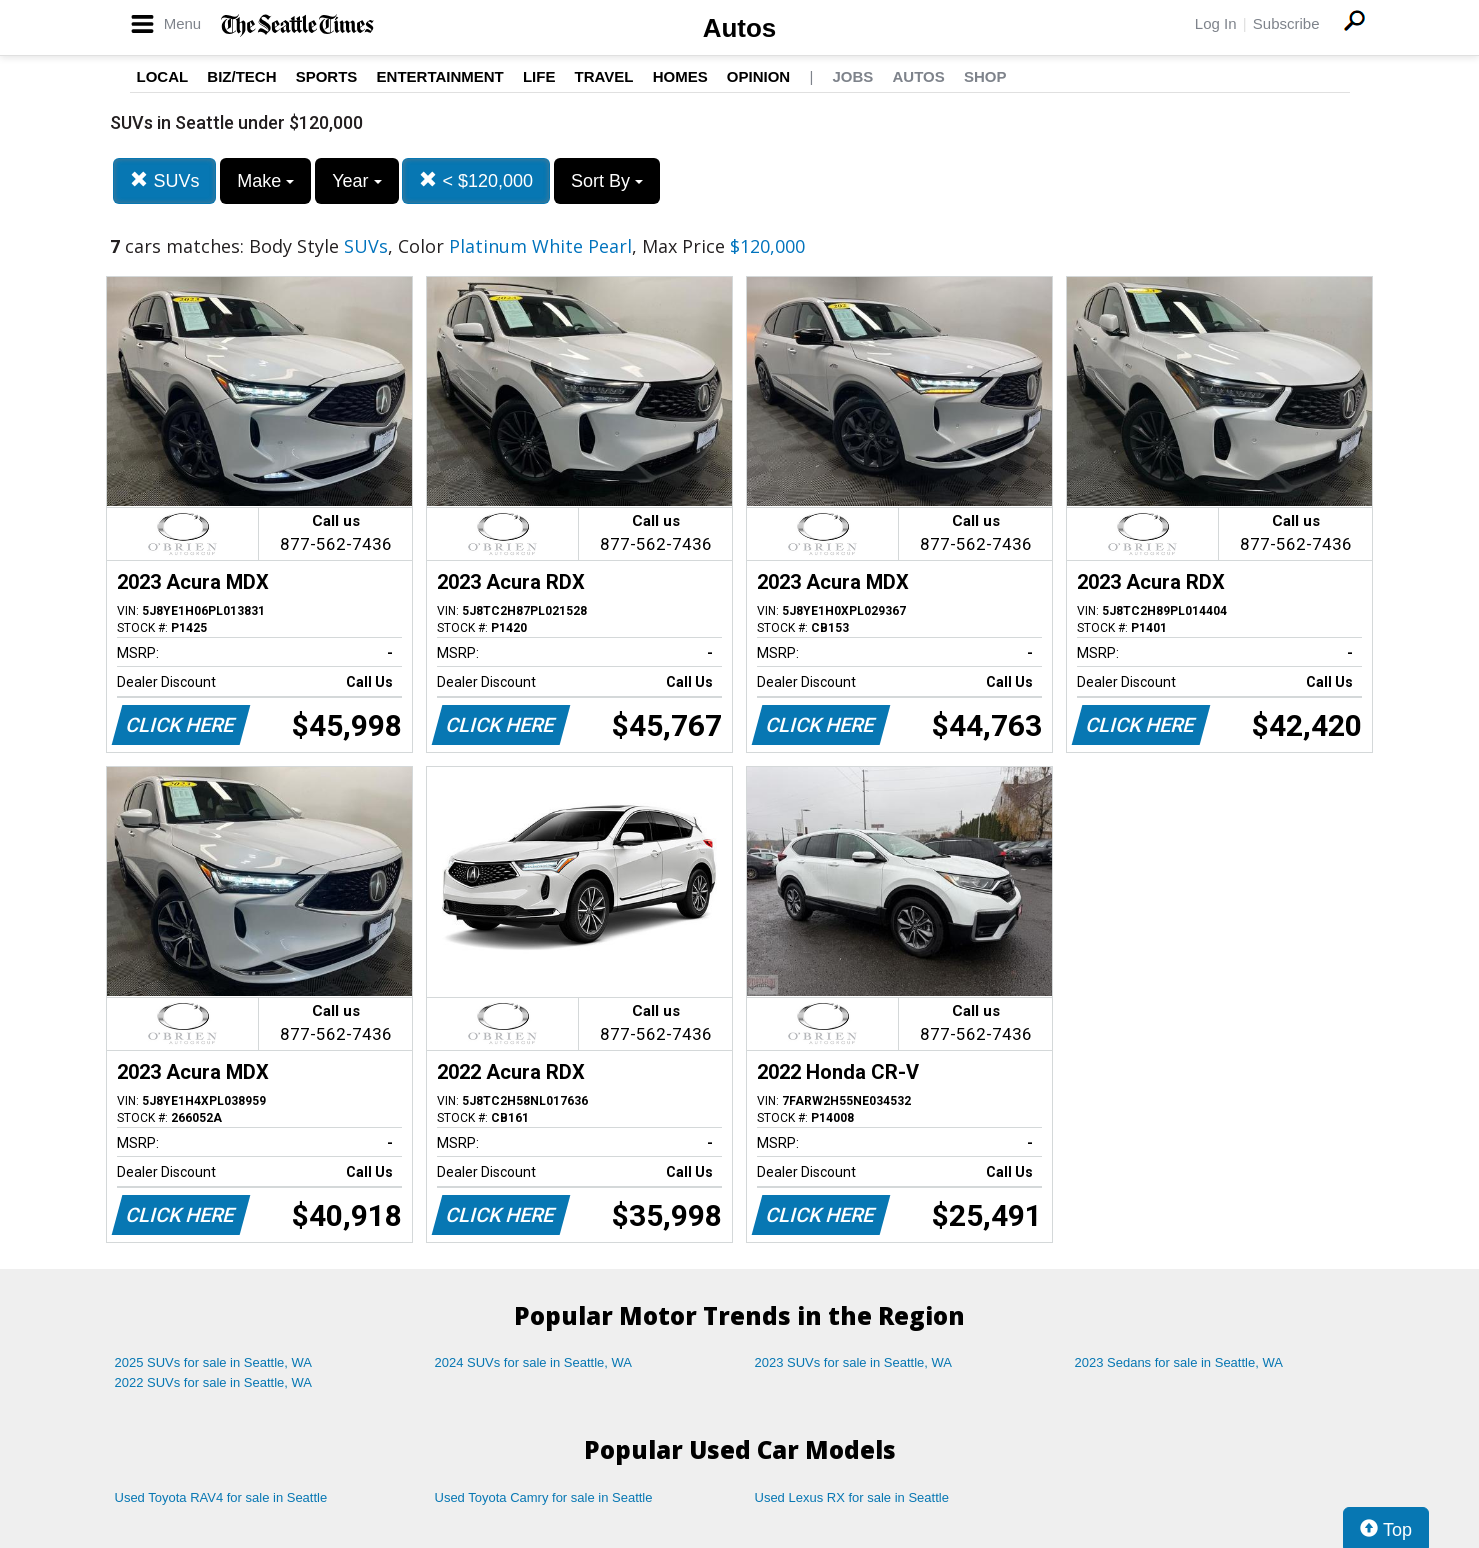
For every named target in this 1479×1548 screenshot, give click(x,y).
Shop (985, 76)
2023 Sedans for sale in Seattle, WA (1179, 1362)
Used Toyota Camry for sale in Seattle (544, 1497)
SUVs (164, 180)
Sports (327, 76)
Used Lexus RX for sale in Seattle (852, 1497)
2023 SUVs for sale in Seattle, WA (854, 1362)
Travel (604, 76)
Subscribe (1286, 23)
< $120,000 (476, 180)
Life (539, 76)
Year (356, 181)
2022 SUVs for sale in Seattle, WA (214, 1382)
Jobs (852, 76)
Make (265, 181)
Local (163, 76)
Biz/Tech (241, 76)
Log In (1216, 23)
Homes (680, 76)
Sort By (607, 181)
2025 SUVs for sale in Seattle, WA (214, 1362)
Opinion (758, 76)
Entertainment (440, 76)
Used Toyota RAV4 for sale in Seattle (221, 1497)
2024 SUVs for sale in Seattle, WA (534, 1362)
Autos (740, 28)
